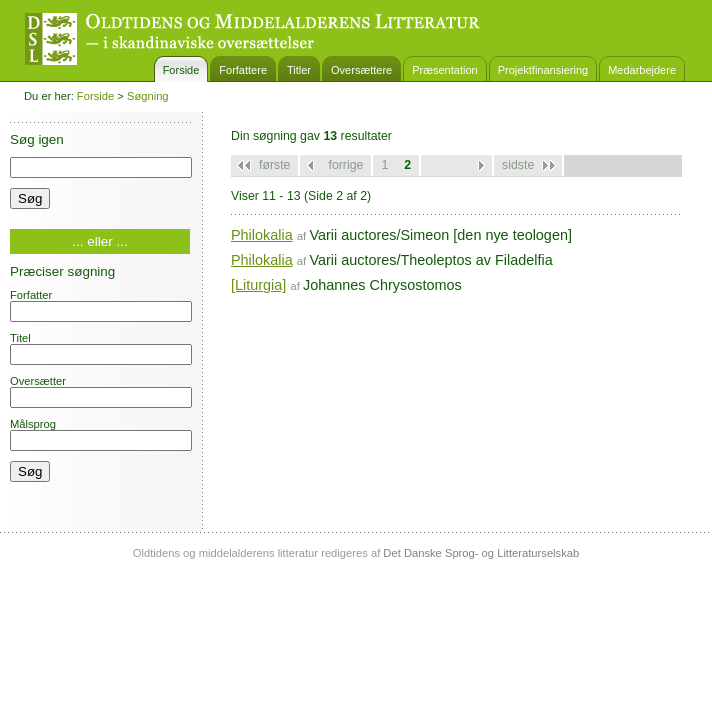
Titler (299, 70)
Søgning (148, 96)
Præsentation (444, 70)
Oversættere (361, 70)
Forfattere (243, 70)
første (274, 165)
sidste (518, 165)
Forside (181, 70)
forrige (345, 165)
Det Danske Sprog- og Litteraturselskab (481, 553)
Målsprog (101, 434)
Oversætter (101, 391)
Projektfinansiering (543, 70)
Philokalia (262, 235)
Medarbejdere (642, 70)
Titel (101, 348)
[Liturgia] (258, 285)
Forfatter (101, 305)
